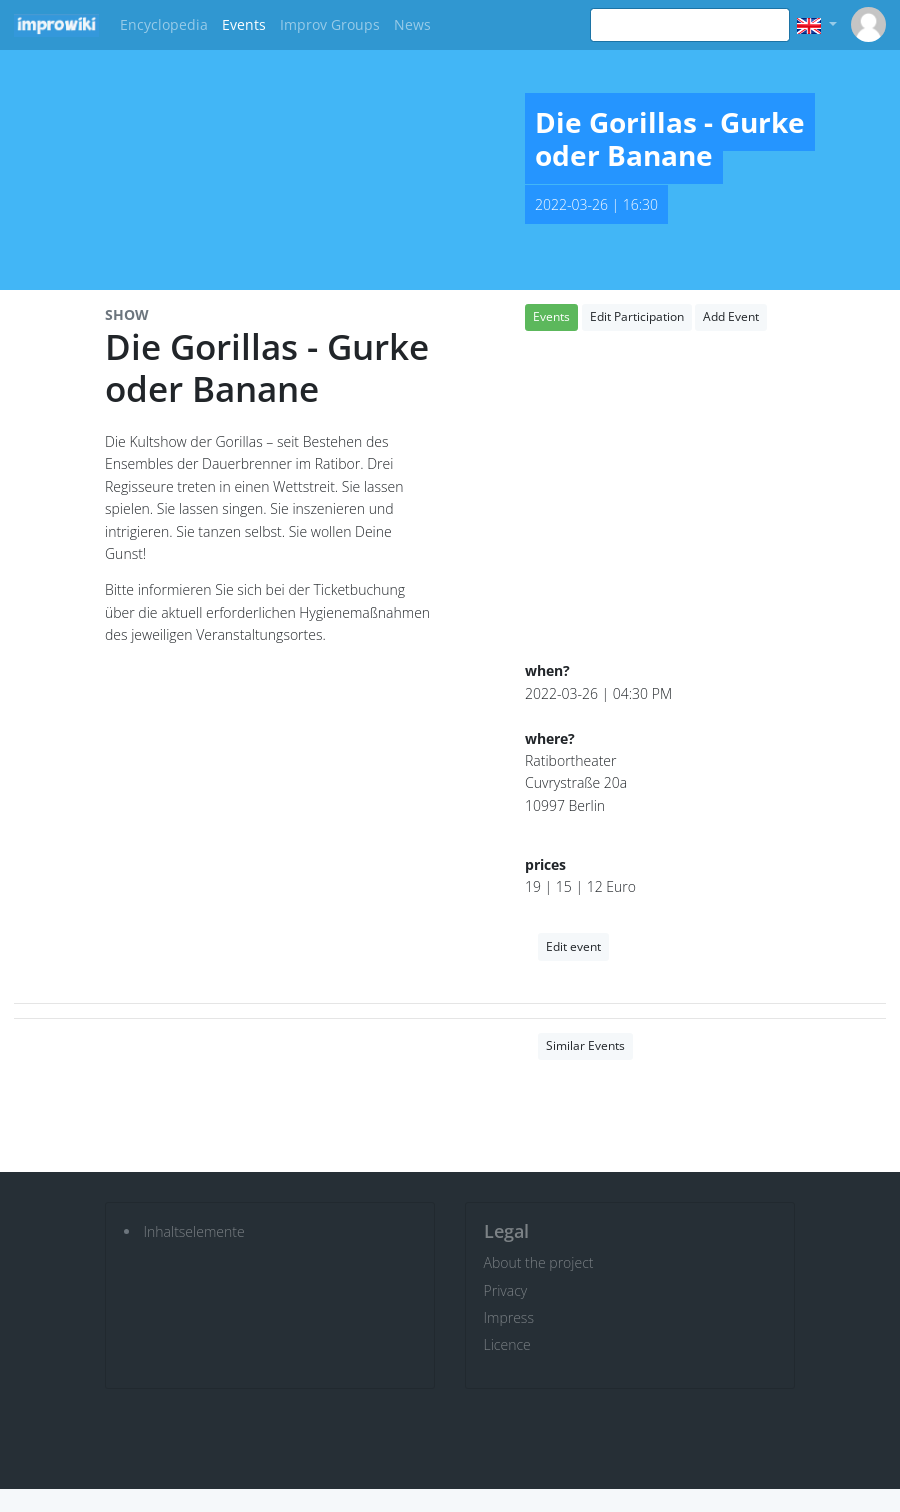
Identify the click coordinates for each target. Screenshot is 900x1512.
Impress (509, 1317)
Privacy (506, 1290)
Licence (507, 1344)
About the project (539, 1262)
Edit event (573, 946)
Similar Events (585, 1045)
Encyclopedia (164, 24)
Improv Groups (330, 24)
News (412, 24)
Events (244, 24)
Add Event (731, 316)
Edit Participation (637, 316)
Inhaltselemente (194, 1231)
